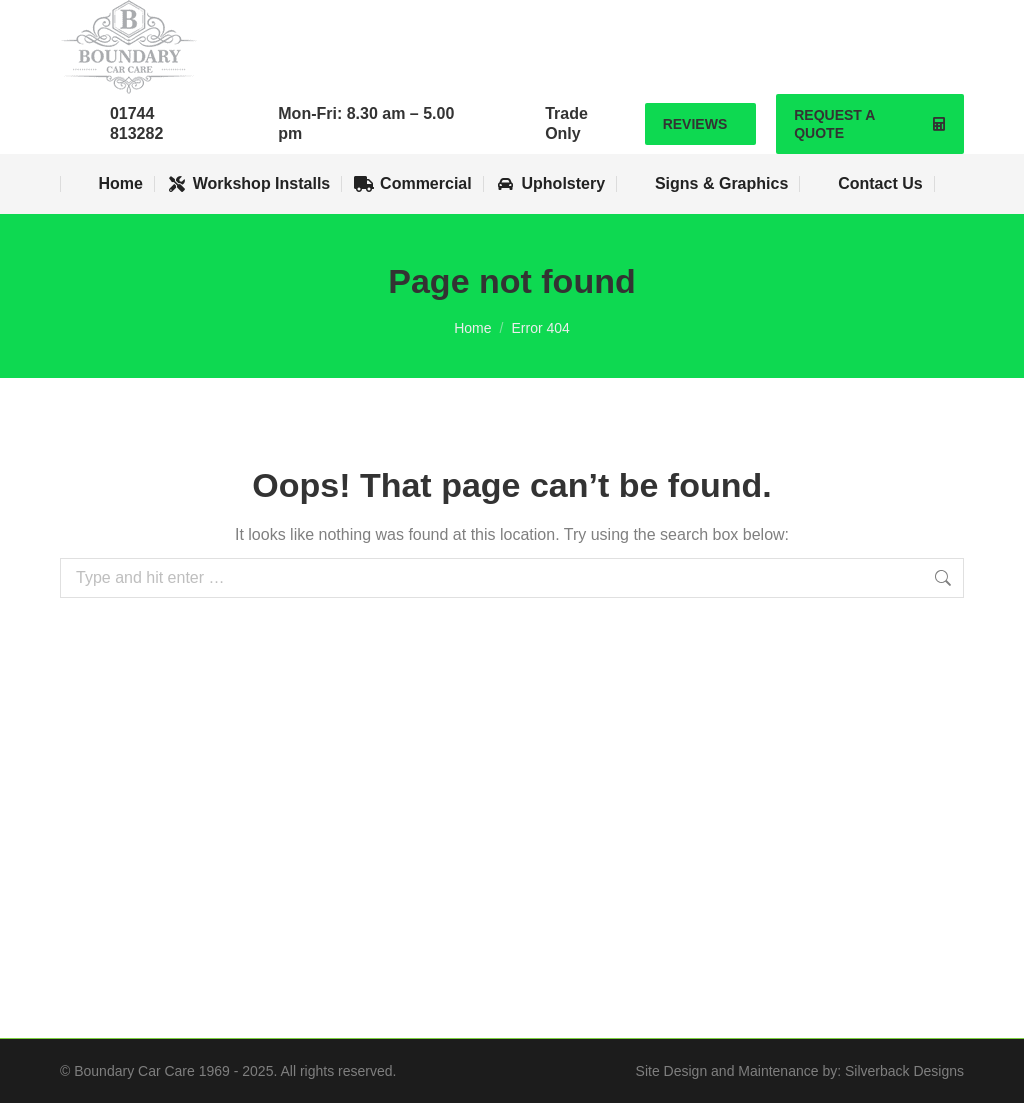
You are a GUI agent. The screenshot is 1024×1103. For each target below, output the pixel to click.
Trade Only (566, 123)
